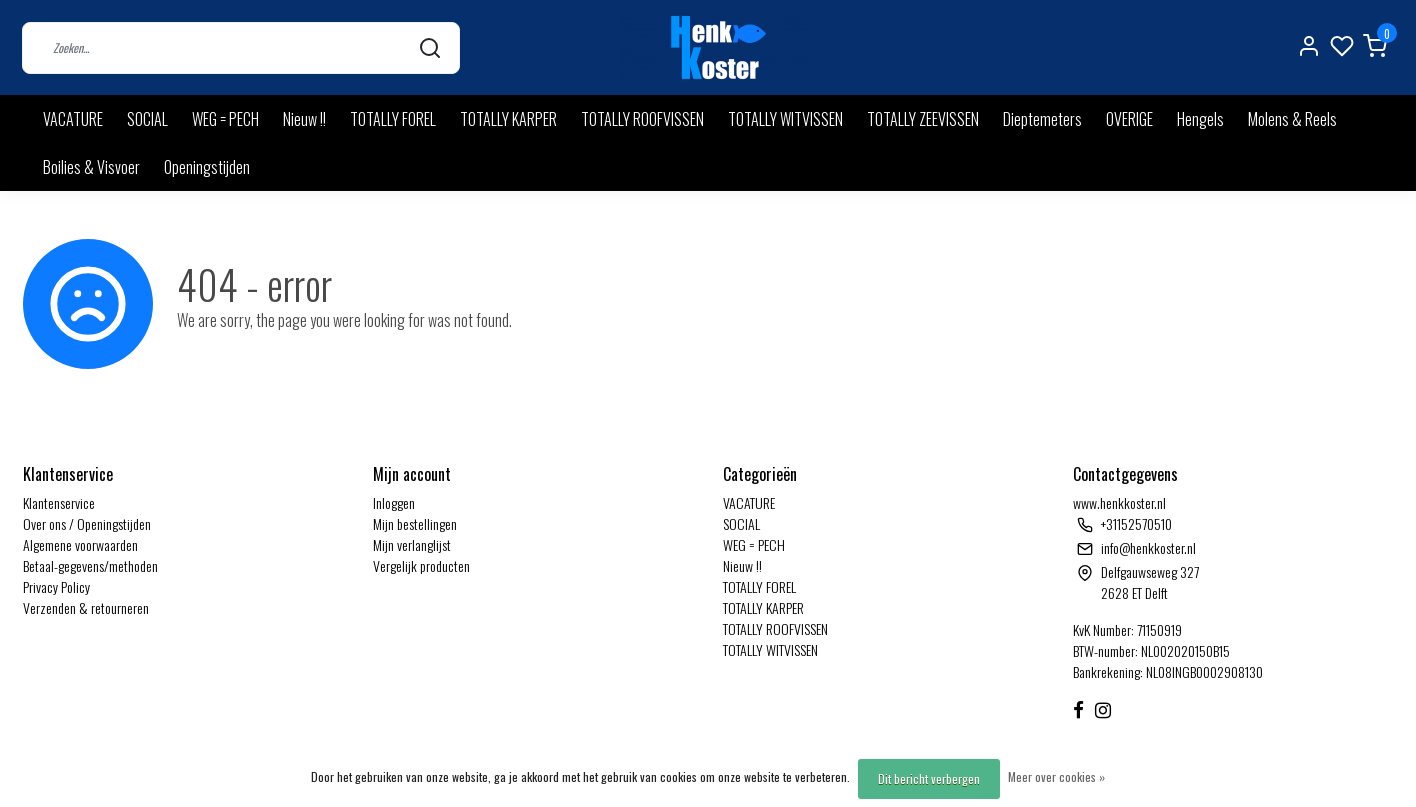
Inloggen (394, 502)
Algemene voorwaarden (80, 544)
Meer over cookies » (1056, 776)
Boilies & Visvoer (91, 167)
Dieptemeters (1042, 119)
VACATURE (73, 119)
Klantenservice (59, 502)
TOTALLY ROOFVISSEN (642, 119)
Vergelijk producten (421, 565)
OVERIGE (1129, 119)
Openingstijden (207, 167)
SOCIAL (147, 119)
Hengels (1200, 119)
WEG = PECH (225, 119)
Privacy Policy (56, 586)
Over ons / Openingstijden (87, 523)
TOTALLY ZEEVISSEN (923, 119)
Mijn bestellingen (415, 523)
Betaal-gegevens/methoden (90, 565)
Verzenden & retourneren (86, 607)
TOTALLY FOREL (393, 119)
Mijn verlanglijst (412, 544)
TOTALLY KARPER (508, 119)
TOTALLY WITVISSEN (785, 119)
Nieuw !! (304, 119)
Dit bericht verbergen (929, 778)
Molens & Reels (1292, 119)
